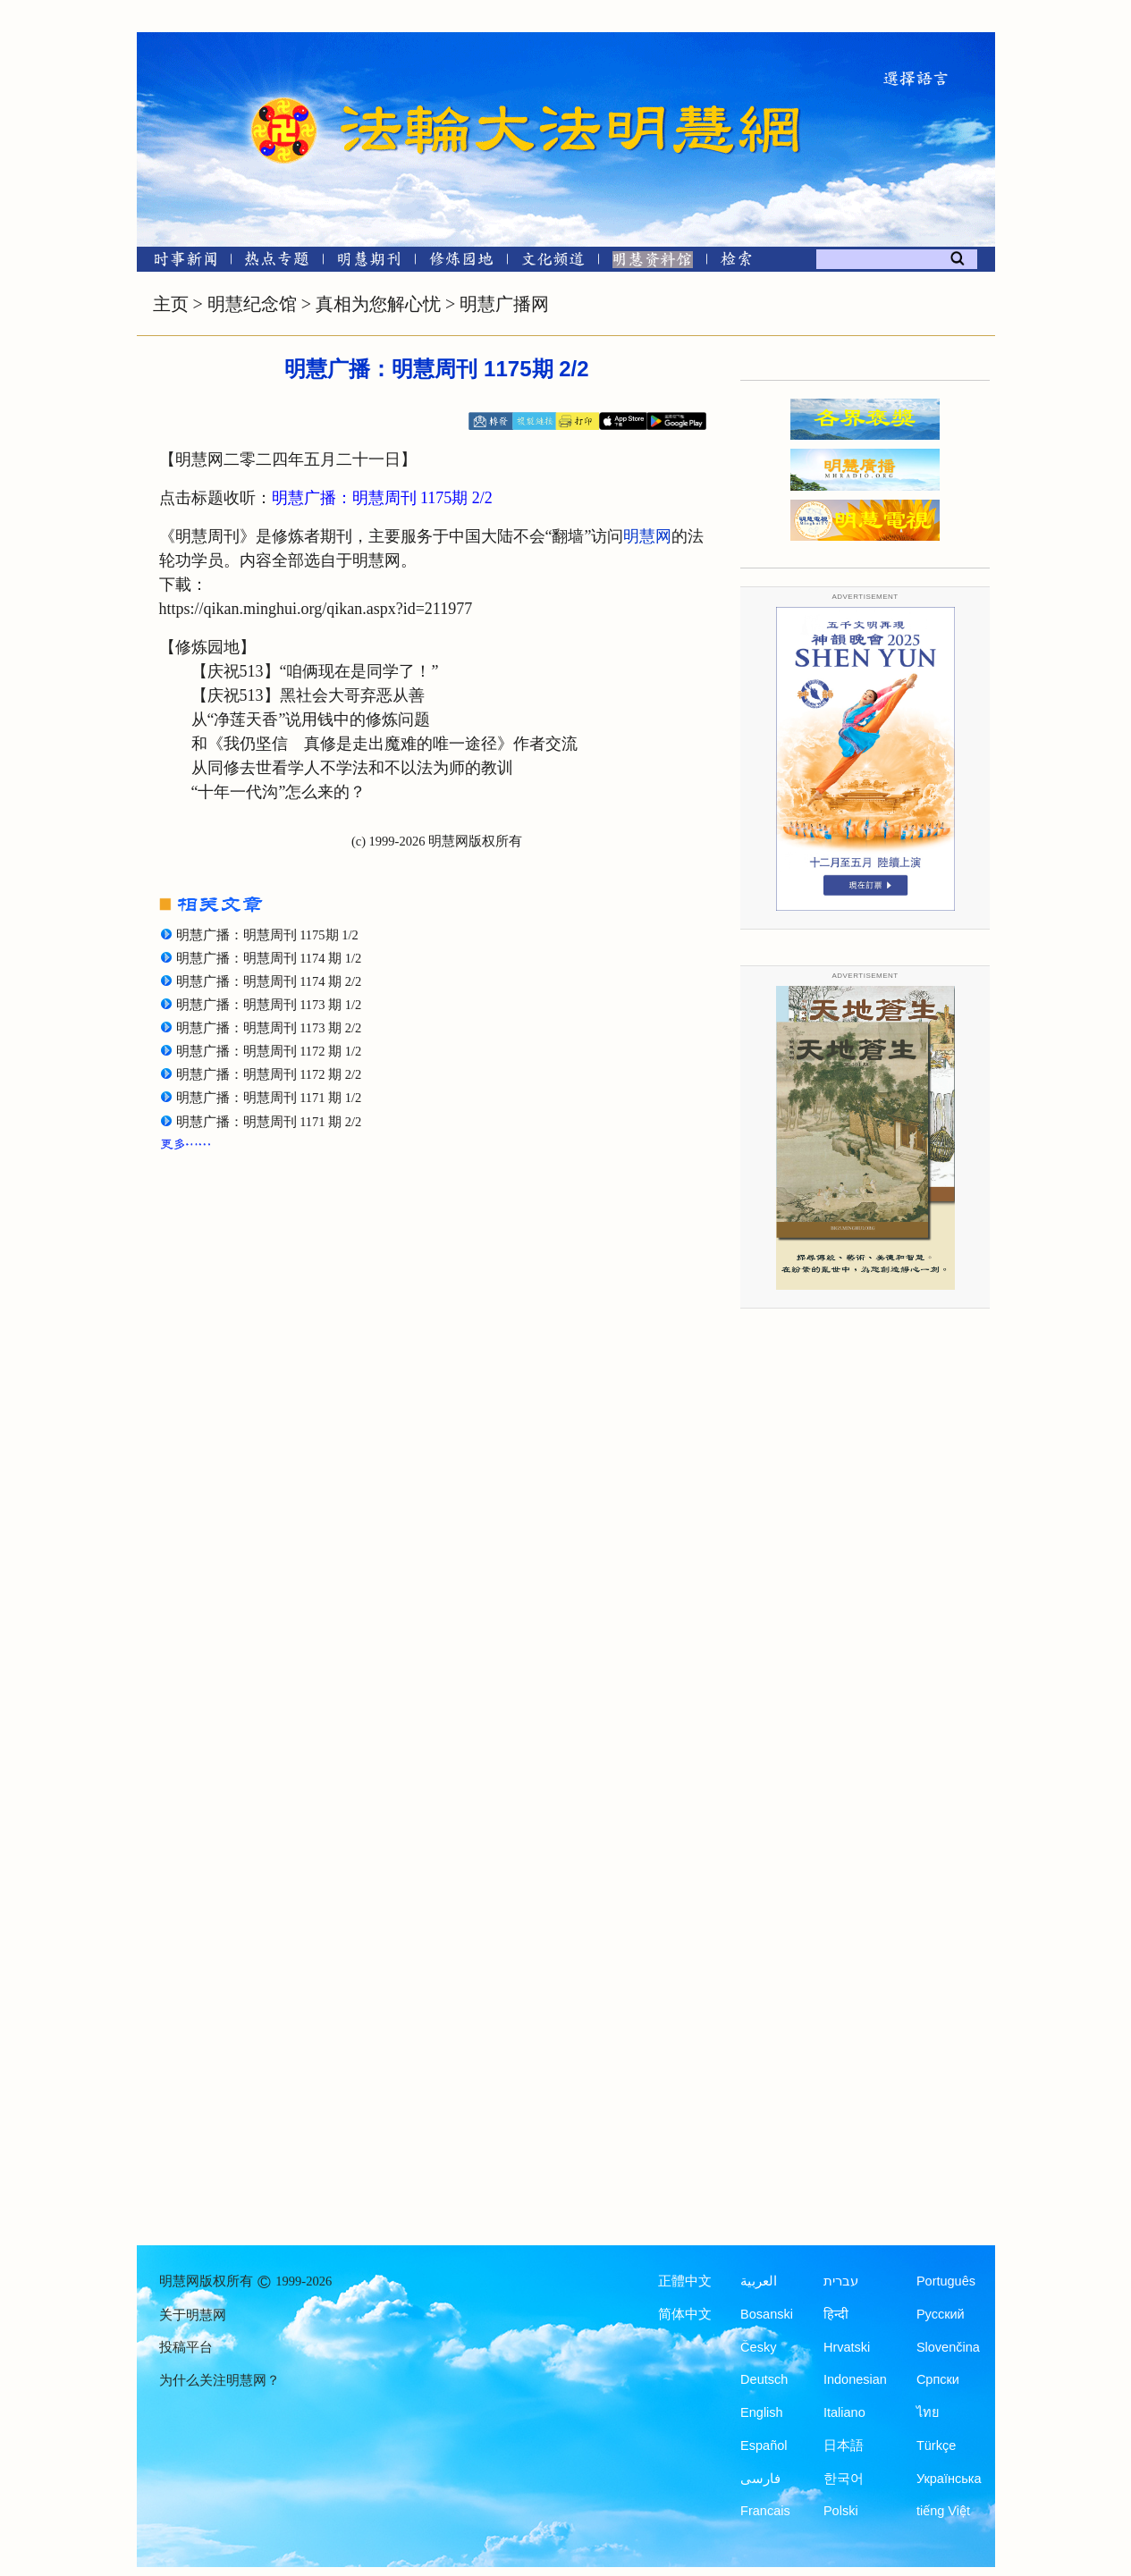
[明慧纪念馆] (652, 262)
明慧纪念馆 (252, 304)
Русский (940, 2314)
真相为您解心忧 (378, 304)
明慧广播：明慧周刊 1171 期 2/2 (269, 1122)
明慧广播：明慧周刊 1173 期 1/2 (269, 1005)
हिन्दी (835, 2314)
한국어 (843, 2478)
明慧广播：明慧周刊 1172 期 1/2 (269, 1051)
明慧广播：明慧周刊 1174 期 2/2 (269, 981)
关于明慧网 (192, 2315)
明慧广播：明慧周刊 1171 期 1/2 (269, 1097)
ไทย (928, 2412)
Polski (840, 2511)
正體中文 (685, 2281)
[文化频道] (553, 262)
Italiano (844, 2412)
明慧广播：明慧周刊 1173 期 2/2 (269, 1028)
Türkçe (936, 2445)
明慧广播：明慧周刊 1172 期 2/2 (269, 1074)
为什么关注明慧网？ (219, 2380)
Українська (949, 2478)
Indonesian (855, 2379)
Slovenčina (948, 2347)
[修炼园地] (461, 262)
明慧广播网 (504, 304)
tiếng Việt (943, 2511)
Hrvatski (846, 2347)
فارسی (760, 2478)
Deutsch (764, 2379)
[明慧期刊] (368, 262)
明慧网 (647, 536)
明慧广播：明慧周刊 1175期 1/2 (267, 935)
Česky (758, 2347)
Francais (765, 2511)
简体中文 (685, 2314)
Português (945, 2281)
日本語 (843, 2445)
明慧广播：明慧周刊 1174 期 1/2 (269, 958)
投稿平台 (186, 2347)
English (761, 2412)
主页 (171, 304)
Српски (937, 2379)
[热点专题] (276, 262)
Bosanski (766, 2314)
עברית (840, 2281)
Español (763, 2445)
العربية (758, 2281)
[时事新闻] (179, 262)
